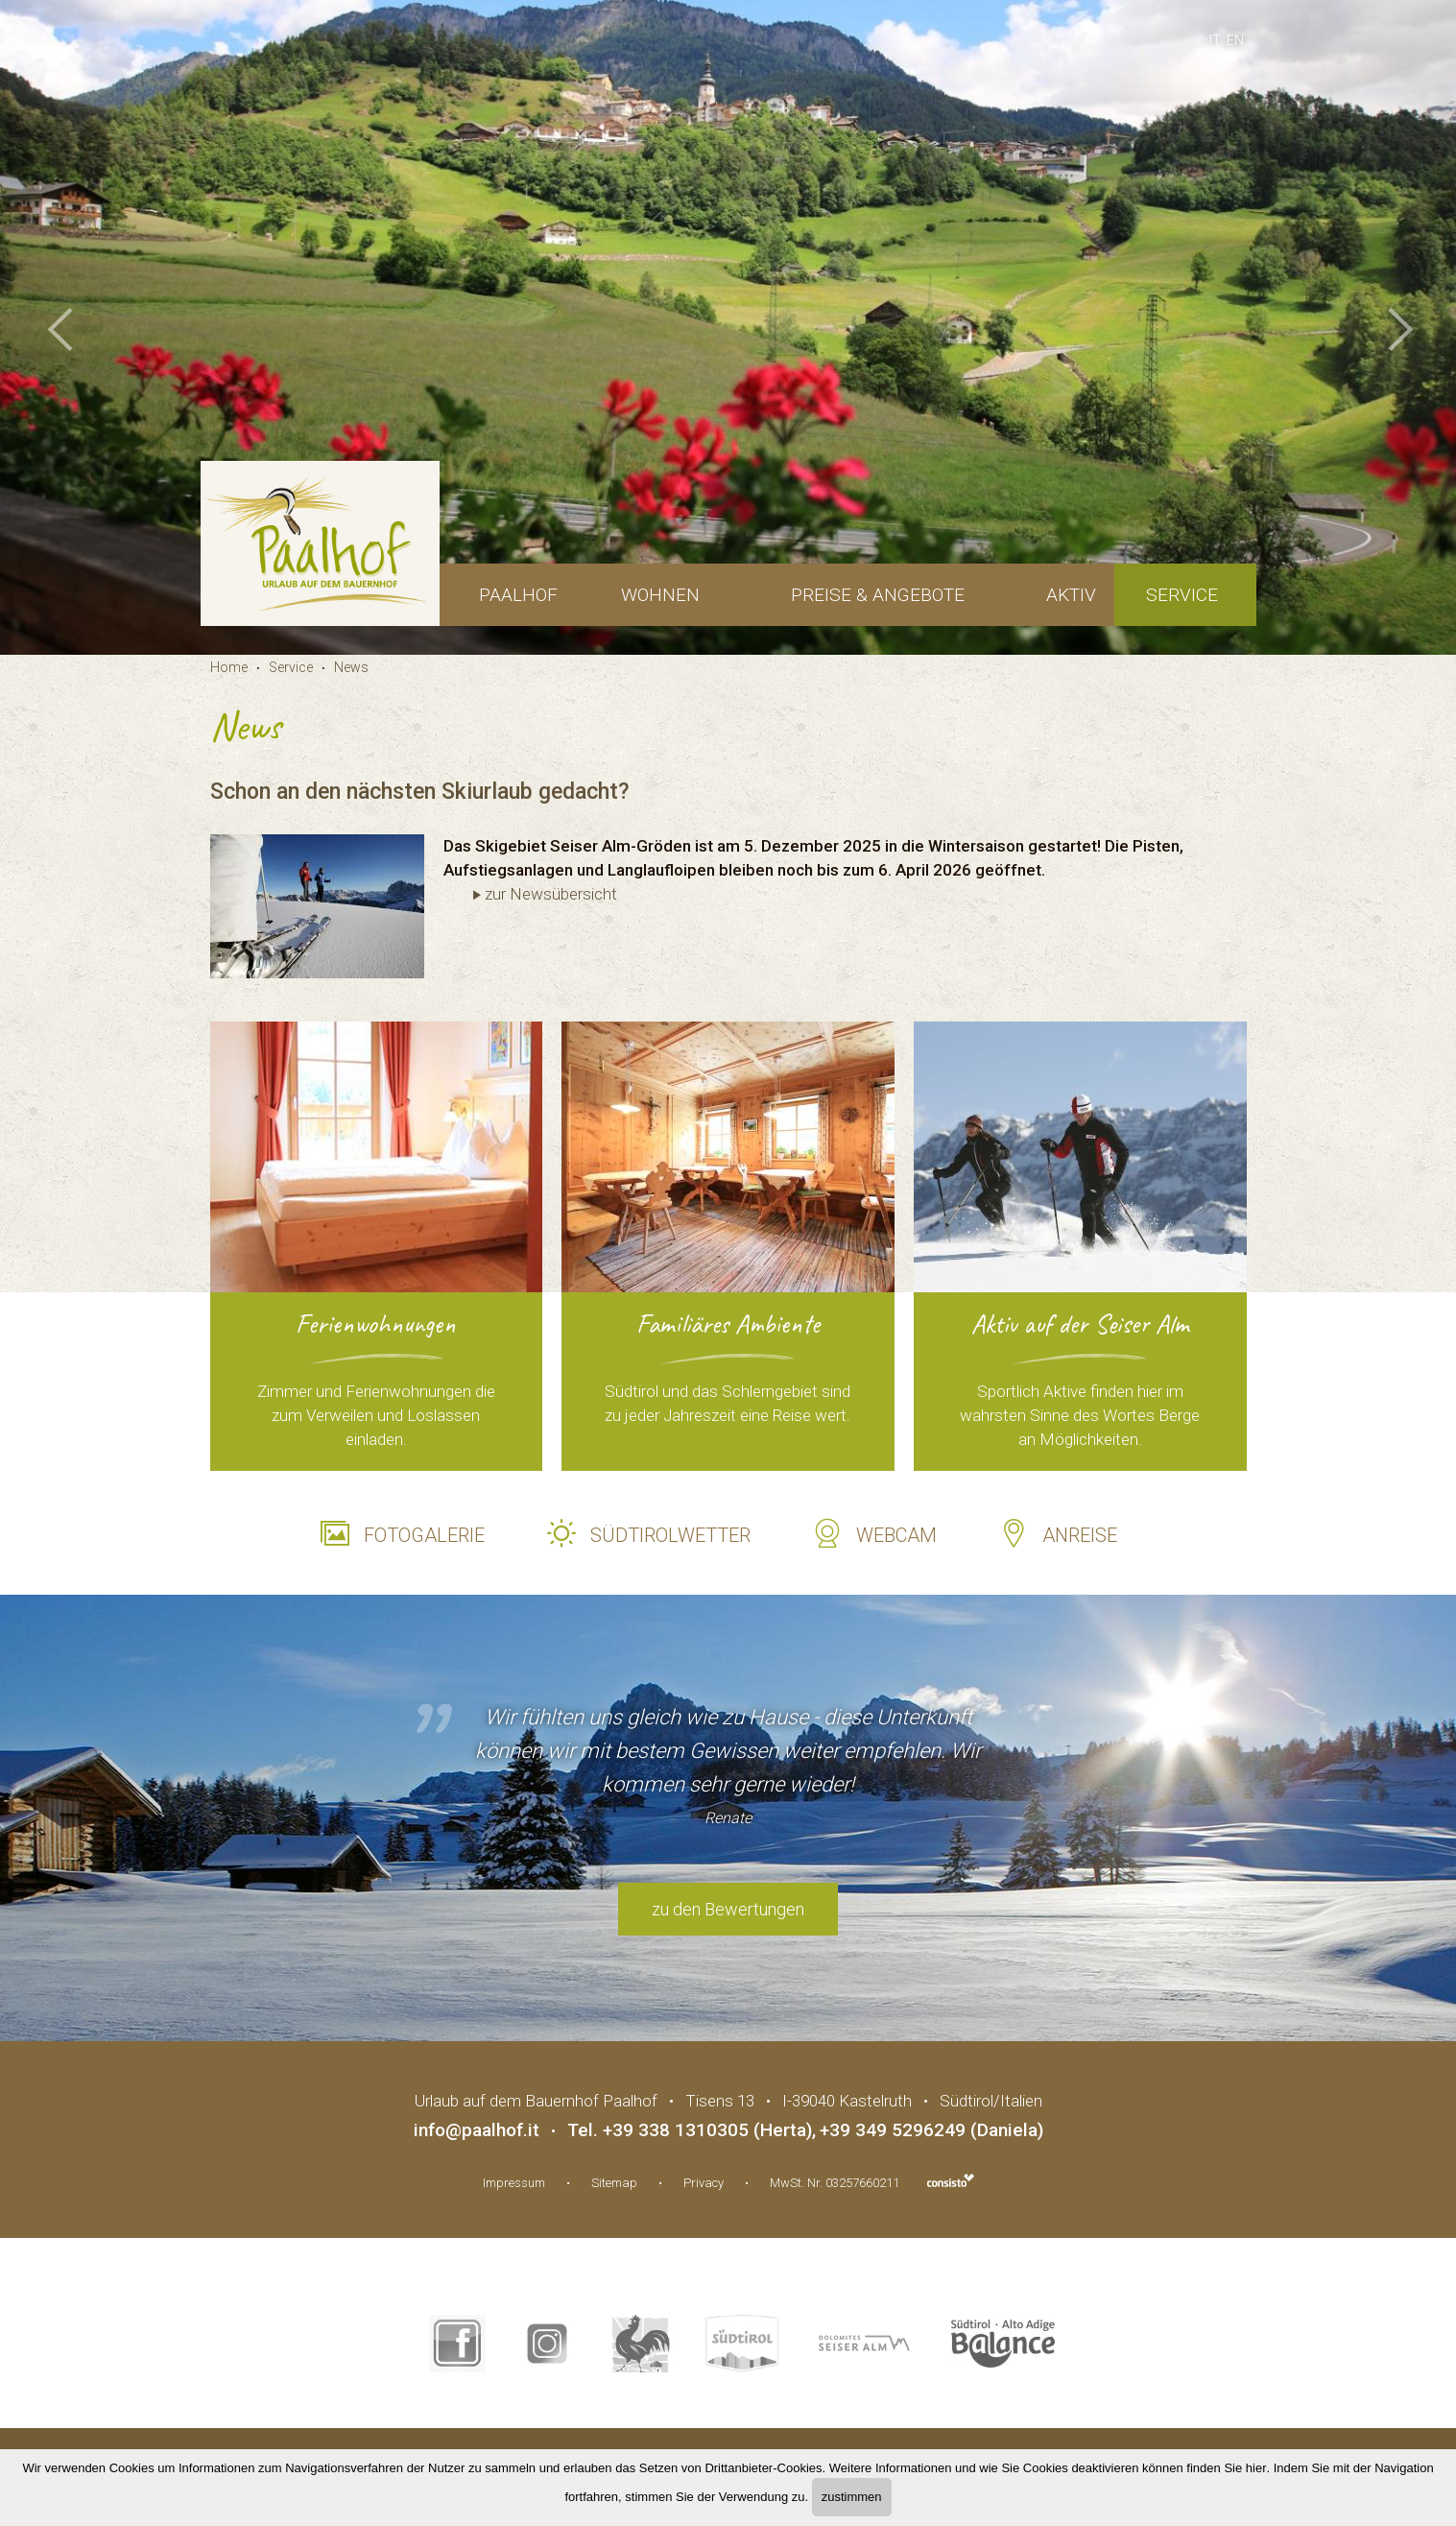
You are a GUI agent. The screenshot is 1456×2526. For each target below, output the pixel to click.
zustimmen (852, 2497)
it (1215, 40)
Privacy (703, 2183)
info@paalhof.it (476, 2130)
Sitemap (614, 2183)
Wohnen (660, 595)
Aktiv (1071, 595)
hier (1256, 2468)
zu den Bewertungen (728, 1909)
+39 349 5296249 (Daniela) (931, 2130)
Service (1182, 595)
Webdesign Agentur (950, 2180)
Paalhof (518, 595)
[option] (728, 327)
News (351, 667)
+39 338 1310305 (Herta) (707, 2130)
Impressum (514, 2183)
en (1235, 40)
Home (229, 667)
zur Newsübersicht (551, 893)
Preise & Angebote (878, 595)
